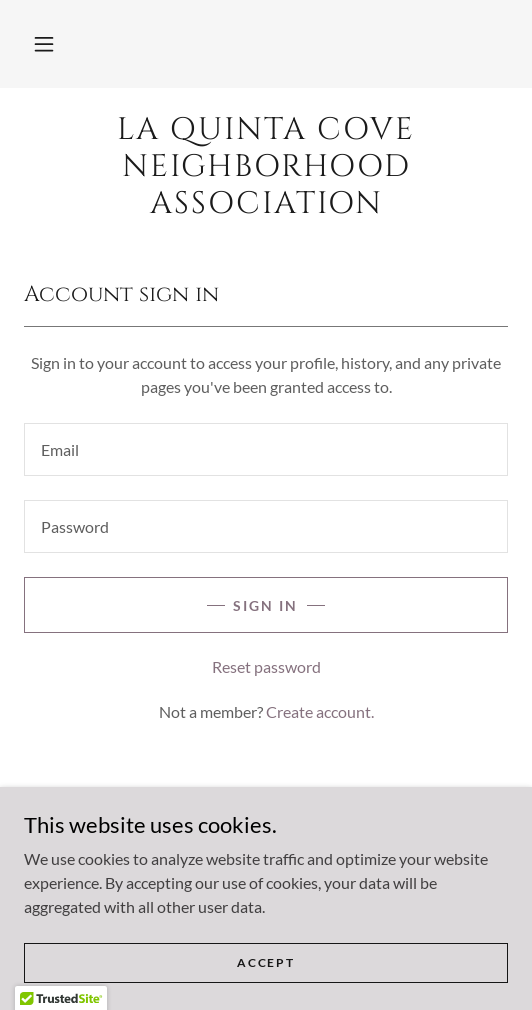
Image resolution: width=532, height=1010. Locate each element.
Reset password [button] (266, 666)
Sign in (265, 605)
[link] (266, 168)
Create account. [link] (320, 711)
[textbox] (266, 449)
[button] (44, 44)
